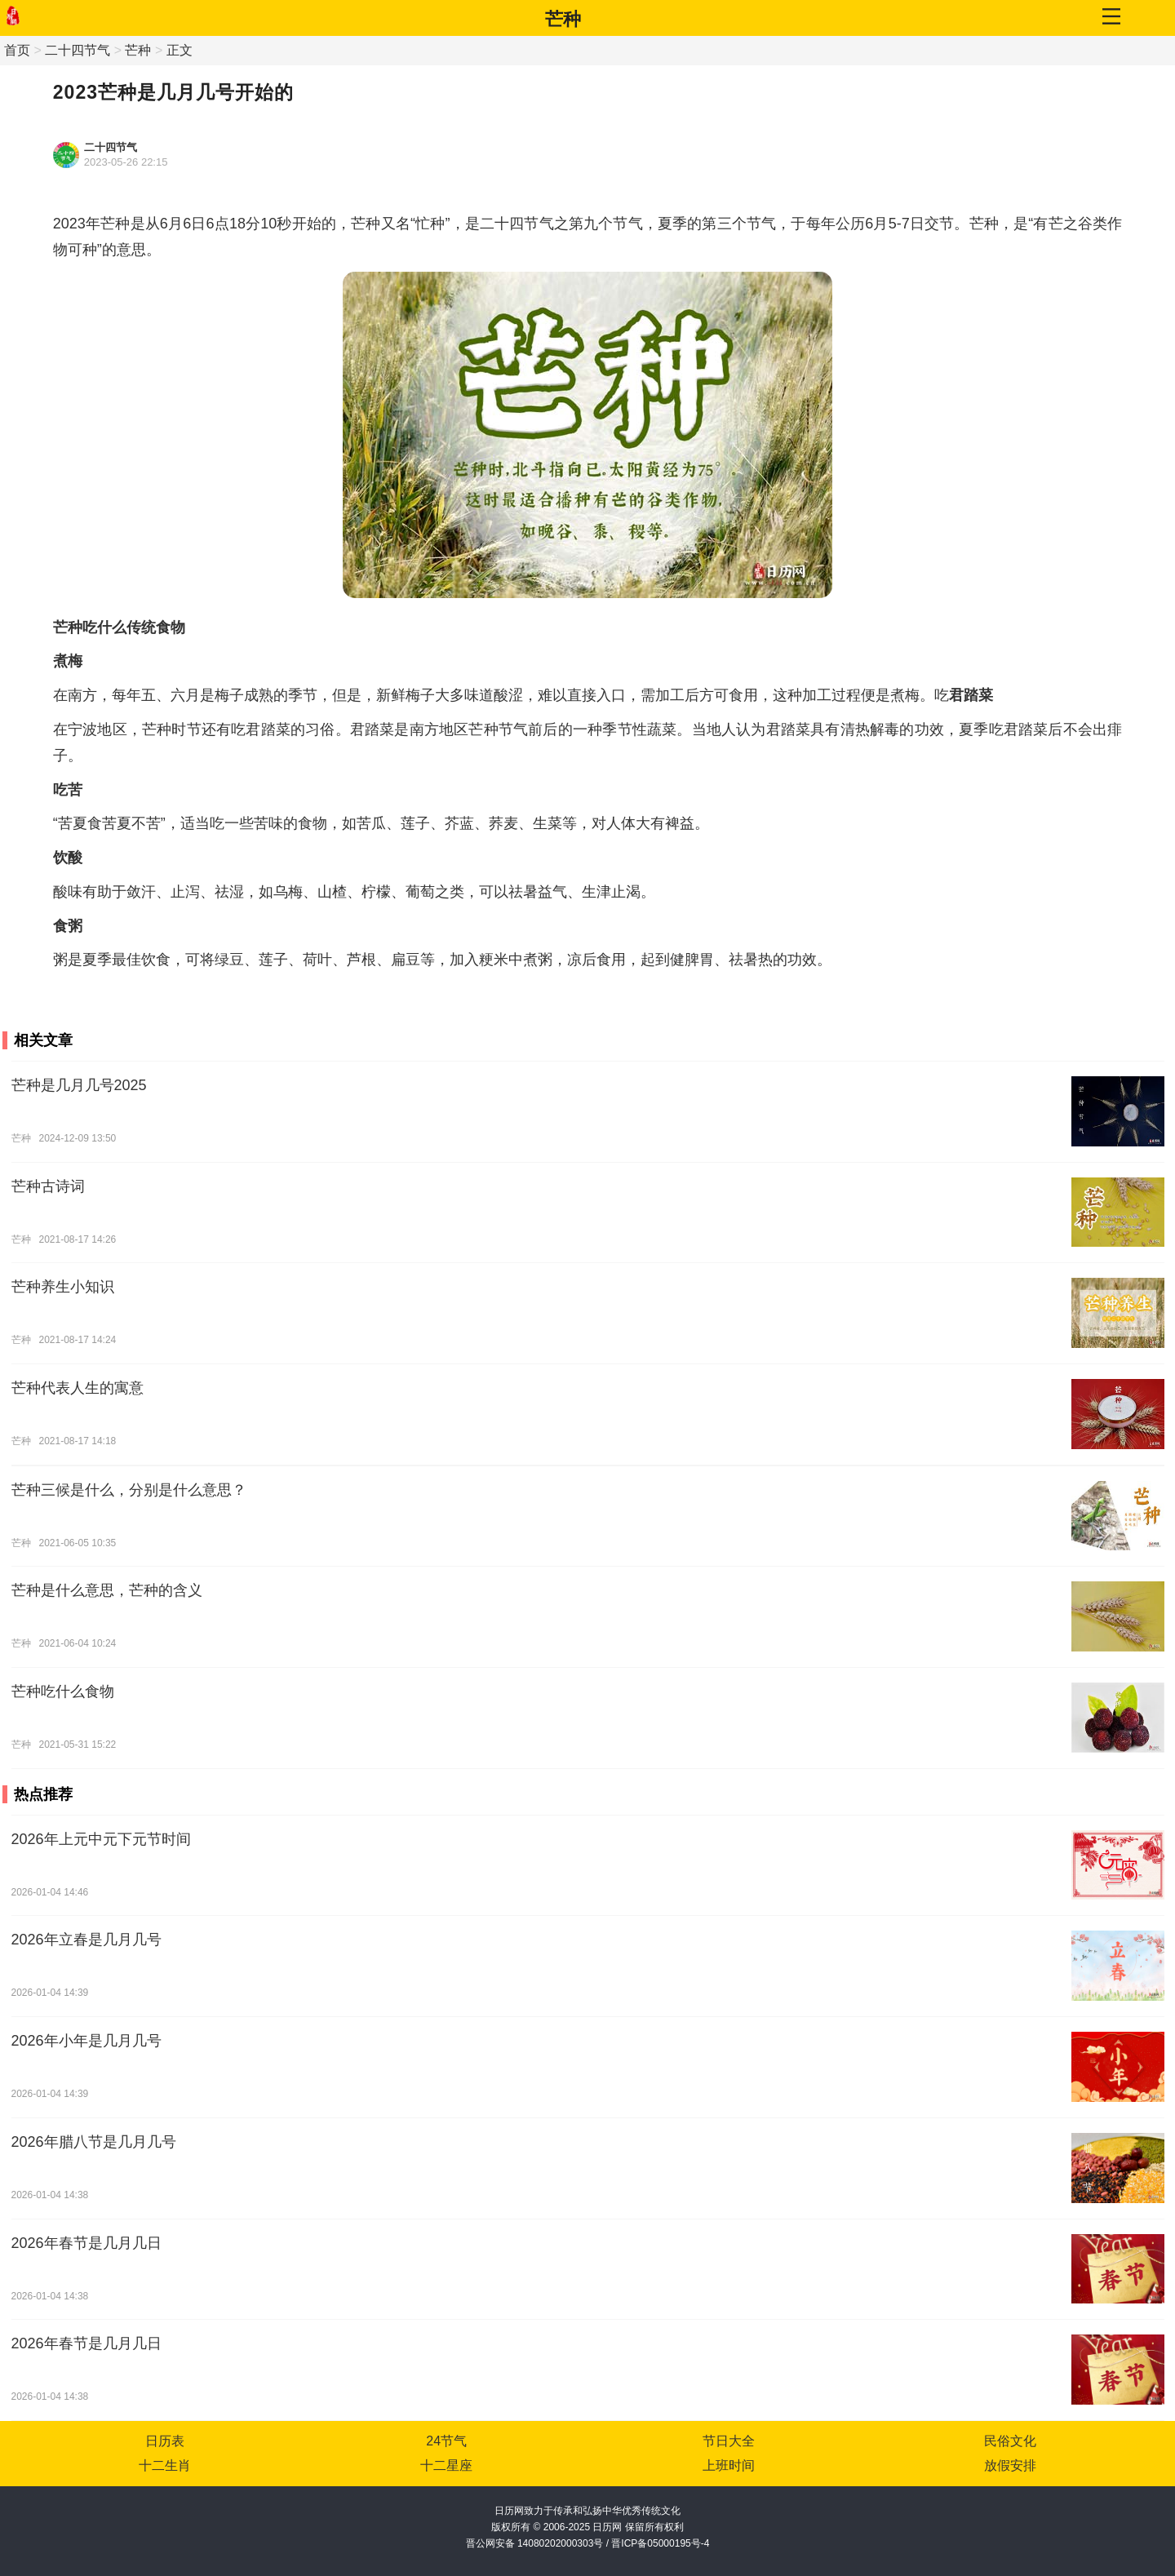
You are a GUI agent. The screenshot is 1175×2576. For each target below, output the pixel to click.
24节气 (446, 2441)
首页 (17, 50)
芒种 (563, 19)
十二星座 (446, 2465)
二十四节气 (77, 50)
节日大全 (729, 2441)
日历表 (164, 2441)
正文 (179, 50)
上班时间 (729, 2465)
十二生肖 (165, 2465)
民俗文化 (1010, 2441)
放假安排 (1010, 2465)
